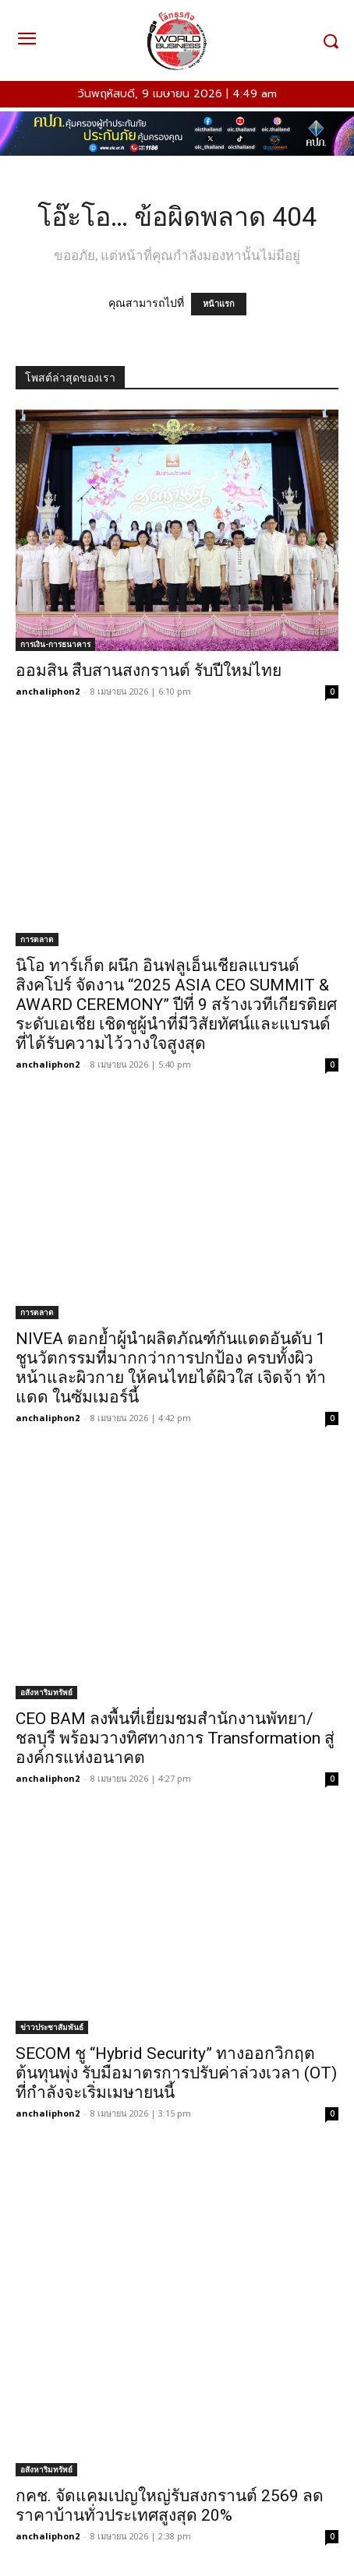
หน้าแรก (219, 304)
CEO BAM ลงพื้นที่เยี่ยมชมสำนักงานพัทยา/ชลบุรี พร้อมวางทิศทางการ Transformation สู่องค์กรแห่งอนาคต (175, 1738)
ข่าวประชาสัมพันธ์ (51, 2027)
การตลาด (37, 939)
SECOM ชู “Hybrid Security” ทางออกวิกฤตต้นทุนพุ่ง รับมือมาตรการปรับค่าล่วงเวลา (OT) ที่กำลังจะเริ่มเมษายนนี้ (176, 2073)
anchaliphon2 (48, 691)
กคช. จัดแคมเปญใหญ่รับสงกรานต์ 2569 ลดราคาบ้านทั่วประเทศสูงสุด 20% (170, 2505)
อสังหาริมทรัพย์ (46, 1692)
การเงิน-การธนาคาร (55, 644)
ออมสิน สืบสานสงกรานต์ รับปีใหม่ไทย (148, 670)
